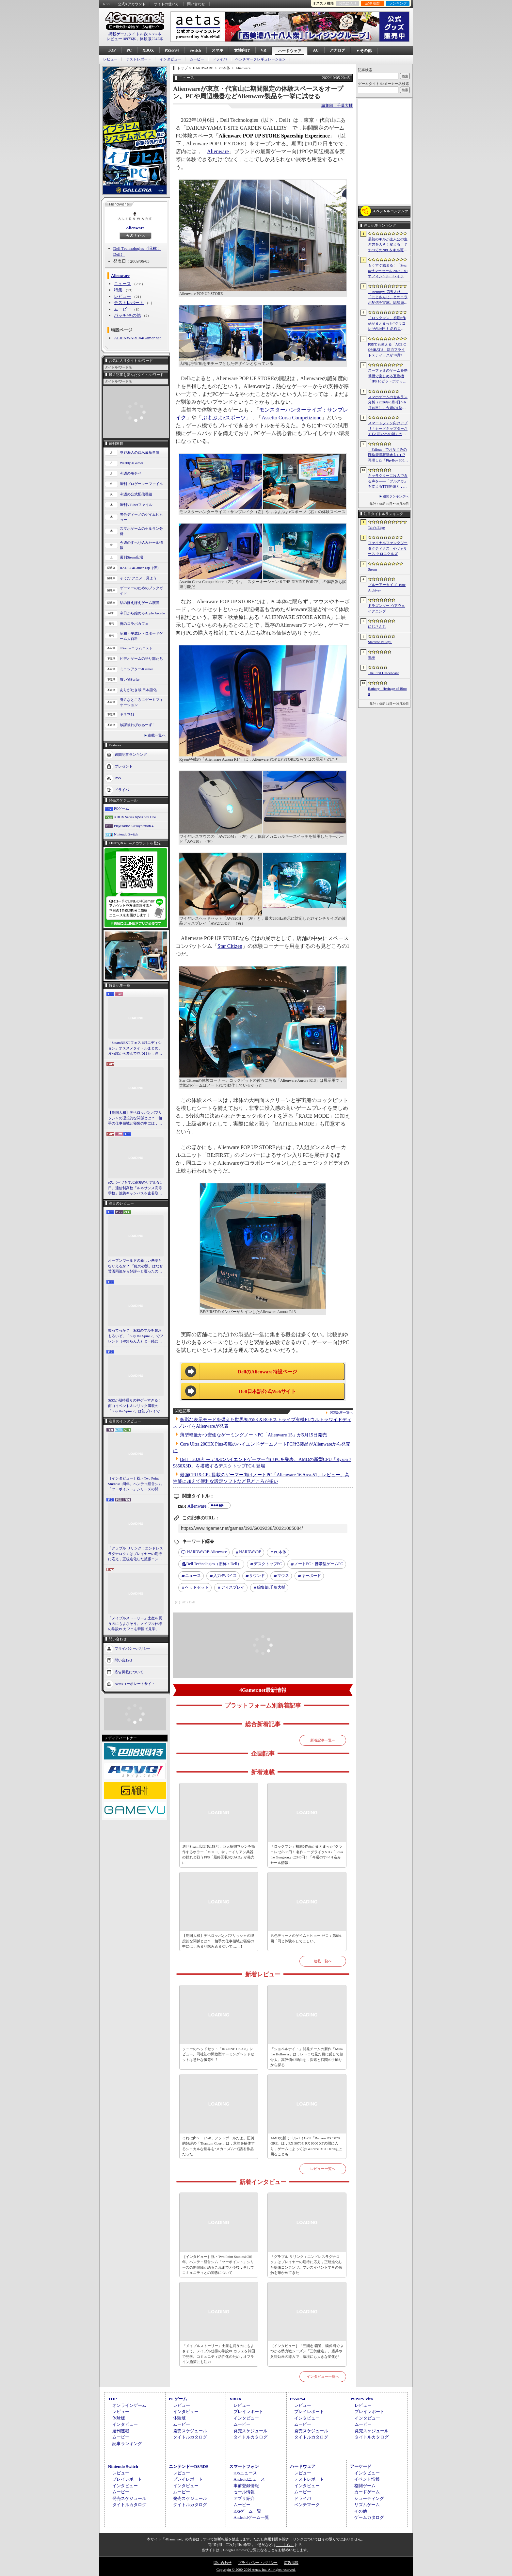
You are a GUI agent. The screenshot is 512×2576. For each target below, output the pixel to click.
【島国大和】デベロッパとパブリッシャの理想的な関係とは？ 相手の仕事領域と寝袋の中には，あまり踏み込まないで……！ (135, 1118)
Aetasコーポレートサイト (135, 1683)
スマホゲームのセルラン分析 (141, 531)
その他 (360, 2511)
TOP (112, 50)
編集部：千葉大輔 (337, 105)
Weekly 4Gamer (131, 463)
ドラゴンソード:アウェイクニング (386, 608)
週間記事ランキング (131, 754)
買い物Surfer (130, 679)
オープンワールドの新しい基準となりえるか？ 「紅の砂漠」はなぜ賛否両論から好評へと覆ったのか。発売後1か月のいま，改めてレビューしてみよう (135, 1266)
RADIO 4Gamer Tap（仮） (140, 568)
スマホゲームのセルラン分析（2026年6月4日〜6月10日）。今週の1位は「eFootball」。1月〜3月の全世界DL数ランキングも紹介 (388, 403)
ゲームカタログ (369, 2517)
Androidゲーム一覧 (251, 2517)
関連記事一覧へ (341, 1412)
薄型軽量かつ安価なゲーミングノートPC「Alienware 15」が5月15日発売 (253, 1435)
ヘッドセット (197, 1587)
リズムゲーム (367, 2504)
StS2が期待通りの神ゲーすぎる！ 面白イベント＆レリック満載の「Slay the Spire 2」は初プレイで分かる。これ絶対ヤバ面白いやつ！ (136, 1406)
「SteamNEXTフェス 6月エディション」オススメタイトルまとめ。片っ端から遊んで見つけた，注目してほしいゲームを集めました (135, 1048)
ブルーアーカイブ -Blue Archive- (387, 587)
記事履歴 (372, 3)
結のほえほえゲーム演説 (139, 603)
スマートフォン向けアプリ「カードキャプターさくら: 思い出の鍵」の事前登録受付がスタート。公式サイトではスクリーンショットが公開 (388, 429)
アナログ (337, 50)
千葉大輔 (271, 1588)
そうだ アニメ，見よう (138, 578)
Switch (195, 50)
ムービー (197, 59)
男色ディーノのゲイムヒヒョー (141, 517)
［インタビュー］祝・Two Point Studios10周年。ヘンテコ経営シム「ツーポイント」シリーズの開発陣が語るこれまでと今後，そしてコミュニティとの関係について (135, 1484)
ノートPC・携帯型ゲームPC (318, 1564)
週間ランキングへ (396, 496)
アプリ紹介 (244, 2498)
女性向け (242, 50)
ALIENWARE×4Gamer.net (137, 337)
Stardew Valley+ (380, 642)
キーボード (311, 1575)
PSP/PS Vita (361, 2398)
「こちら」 (285, 2545)
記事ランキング (127, 2443)
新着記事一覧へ (322, 1740)
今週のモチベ (130, 473)
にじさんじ (377, 626)
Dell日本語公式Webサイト (267, 1391)
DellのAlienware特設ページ (267, 1371)
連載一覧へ (157, 735)
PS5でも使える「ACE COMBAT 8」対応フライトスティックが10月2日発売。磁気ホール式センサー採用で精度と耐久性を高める (388, 350)
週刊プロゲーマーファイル (141, 484)
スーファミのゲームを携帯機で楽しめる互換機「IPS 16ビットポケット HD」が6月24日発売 (388, 376)
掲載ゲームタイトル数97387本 (134, 34)
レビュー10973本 (121, 39)
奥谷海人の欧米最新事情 (139, 452)
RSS (106, 4)
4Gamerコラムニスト (136, 648)
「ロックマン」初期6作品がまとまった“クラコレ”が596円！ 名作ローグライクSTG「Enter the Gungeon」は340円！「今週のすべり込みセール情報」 (306, 1854)
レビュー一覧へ (322, 2169)
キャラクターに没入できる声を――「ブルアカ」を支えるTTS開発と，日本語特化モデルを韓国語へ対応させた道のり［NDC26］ (388, 481)
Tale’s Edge (376, 527)
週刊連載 (120, 2430)
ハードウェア (289, 51)
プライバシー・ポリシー (258, 2563)
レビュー (110, 59)
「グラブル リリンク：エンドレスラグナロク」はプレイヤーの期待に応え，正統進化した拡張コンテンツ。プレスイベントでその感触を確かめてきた (135, 1554)
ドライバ (220, 59)
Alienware (135, 227)
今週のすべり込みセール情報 (141, 545)
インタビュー (170, 59)
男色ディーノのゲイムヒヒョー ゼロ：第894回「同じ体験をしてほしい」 (305, 1938)
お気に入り (348, 3)
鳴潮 (371, 657)
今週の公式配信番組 (136, 494)
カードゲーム (367, 2491)
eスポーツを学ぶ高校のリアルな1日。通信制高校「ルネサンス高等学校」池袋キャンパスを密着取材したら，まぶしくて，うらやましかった (135, 1188)
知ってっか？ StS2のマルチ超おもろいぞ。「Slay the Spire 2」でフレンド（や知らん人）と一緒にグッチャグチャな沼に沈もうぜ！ (135, 1336)
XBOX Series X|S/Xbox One (135, 817)
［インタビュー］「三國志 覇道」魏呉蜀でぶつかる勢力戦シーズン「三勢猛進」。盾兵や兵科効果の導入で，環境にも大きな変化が (306, 2351)
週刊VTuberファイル (136, 505)
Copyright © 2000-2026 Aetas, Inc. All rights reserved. (256, 2569)
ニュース (122, 283)
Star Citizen (229, 946)
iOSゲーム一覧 (247, 2511)
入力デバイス (225, 1575)
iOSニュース (245, 2473)
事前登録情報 (246, 2485)
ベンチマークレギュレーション (260, 59)
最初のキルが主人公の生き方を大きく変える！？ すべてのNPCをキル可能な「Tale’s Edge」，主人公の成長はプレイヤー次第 (388, 245)
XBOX (148, 50)
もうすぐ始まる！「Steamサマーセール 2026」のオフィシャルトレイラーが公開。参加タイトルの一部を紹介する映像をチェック (388, 271)
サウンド (257, 1575)
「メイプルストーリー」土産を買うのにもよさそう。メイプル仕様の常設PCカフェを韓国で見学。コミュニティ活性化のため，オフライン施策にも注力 (135, 1624)
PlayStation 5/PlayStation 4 (133, 826)
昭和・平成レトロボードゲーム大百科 (141, 636)
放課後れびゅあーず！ (138, 725)
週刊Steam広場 (131, 557)
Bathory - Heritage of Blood (387, 691)
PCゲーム (121, 808)
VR (263, 50)
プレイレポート (248, 2411)
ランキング (398, 3)
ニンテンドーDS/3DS (188, 2466)
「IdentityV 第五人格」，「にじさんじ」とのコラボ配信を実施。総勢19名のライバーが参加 (388, 297)
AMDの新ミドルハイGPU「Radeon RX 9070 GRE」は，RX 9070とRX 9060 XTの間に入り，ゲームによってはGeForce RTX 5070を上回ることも (306, 2146)
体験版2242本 (151, 39)
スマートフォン (244, 2466)
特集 (118, 289)
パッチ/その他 (127, 315)
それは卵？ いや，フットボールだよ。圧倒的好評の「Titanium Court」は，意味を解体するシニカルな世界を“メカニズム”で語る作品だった (218, 2146)
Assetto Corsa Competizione (291, 417)
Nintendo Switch (126, 834)
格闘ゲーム (365, 2485)
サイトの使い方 (166, 4)
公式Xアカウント (132, 4)
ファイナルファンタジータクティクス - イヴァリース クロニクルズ (388, 548)
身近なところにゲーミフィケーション (141, 702)
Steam (372, 569)
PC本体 (280, 1552)
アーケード (360, 2466)
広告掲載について (129, 1672)
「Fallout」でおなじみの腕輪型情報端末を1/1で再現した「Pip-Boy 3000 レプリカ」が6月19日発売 (387, 455)
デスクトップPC (268, 1564)
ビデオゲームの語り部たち (141, 658)
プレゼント (124, 766)
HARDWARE (250, 1551)
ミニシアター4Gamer (136, 669)
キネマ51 (127, 714)
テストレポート (138, 59)
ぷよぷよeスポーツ (224, 417)
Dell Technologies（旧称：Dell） (213, 1564)
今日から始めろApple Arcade (142, 613)
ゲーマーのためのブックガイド (141, 590)
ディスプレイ (233, 1587)
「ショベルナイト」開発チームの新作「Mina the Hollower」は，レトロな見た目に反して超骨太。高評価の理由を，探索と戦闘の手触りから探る (306, 2057)
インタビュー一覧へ (323, 2376)
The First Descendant (383, 673)
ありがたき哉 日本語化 (138, 690)
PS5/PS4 (172, 50)
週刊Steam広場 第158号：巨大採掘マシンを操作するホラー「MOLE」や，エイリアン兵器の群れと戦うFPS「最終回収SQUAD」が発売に (218, 1854)
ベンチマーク (307, 2504)
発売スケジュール (190, 2430)
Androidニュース (248, 2479)
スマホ (217, 50)
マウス (283, 1575)
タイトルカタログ (190, 2437)
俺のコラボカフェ (134, 623)
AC (315, 50)
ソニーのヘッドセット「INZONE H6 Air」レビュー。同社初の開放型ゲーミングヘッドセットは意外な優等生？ (218, 2054)
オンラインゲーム (129, 2405)
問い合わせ (196, 4)
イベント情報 (367, 2479)
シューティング (369, 2498)
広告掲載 (291, 2563)
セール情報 (244, 2491)
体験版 (118, 2418)
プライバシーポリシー (133, 1648)
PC (129, 50)
